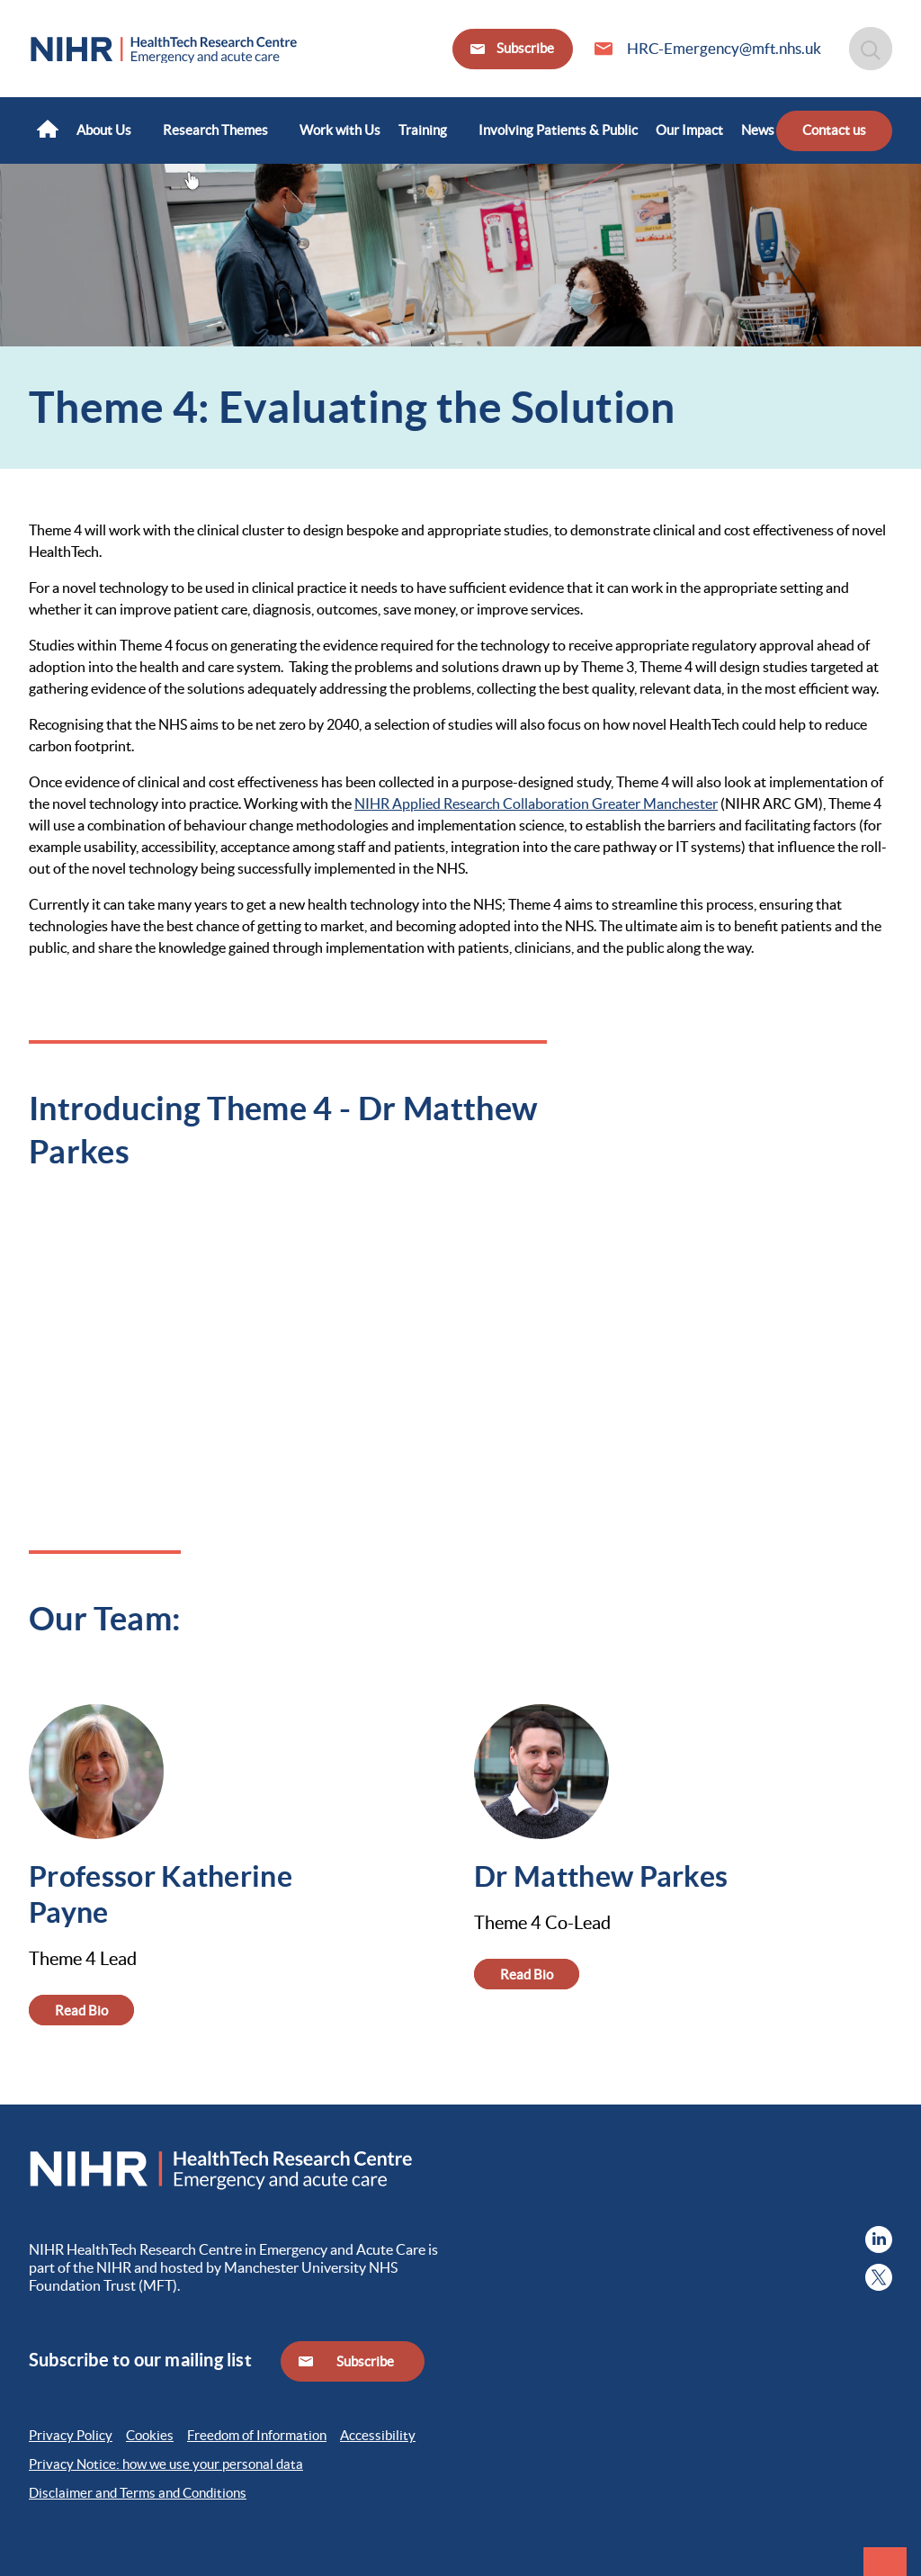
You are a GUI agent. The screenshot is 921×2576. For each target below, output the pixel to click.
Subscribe (524, 48)
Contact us (834, 130)
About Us (103, 130)
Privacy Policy (70, 2435)
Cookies (150, 2435)
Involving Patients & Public (558, 130)
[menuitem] (47, 130)
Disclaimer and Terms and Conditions (137, 2492)
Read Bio (81, 2010)
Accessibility (378, 2435)
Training (422, 130)
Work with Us (340, 130)
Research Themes (215, 130)
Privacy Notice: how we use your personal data (166, 2464)
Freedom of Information (256, 2435)
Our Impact (689, 130)
